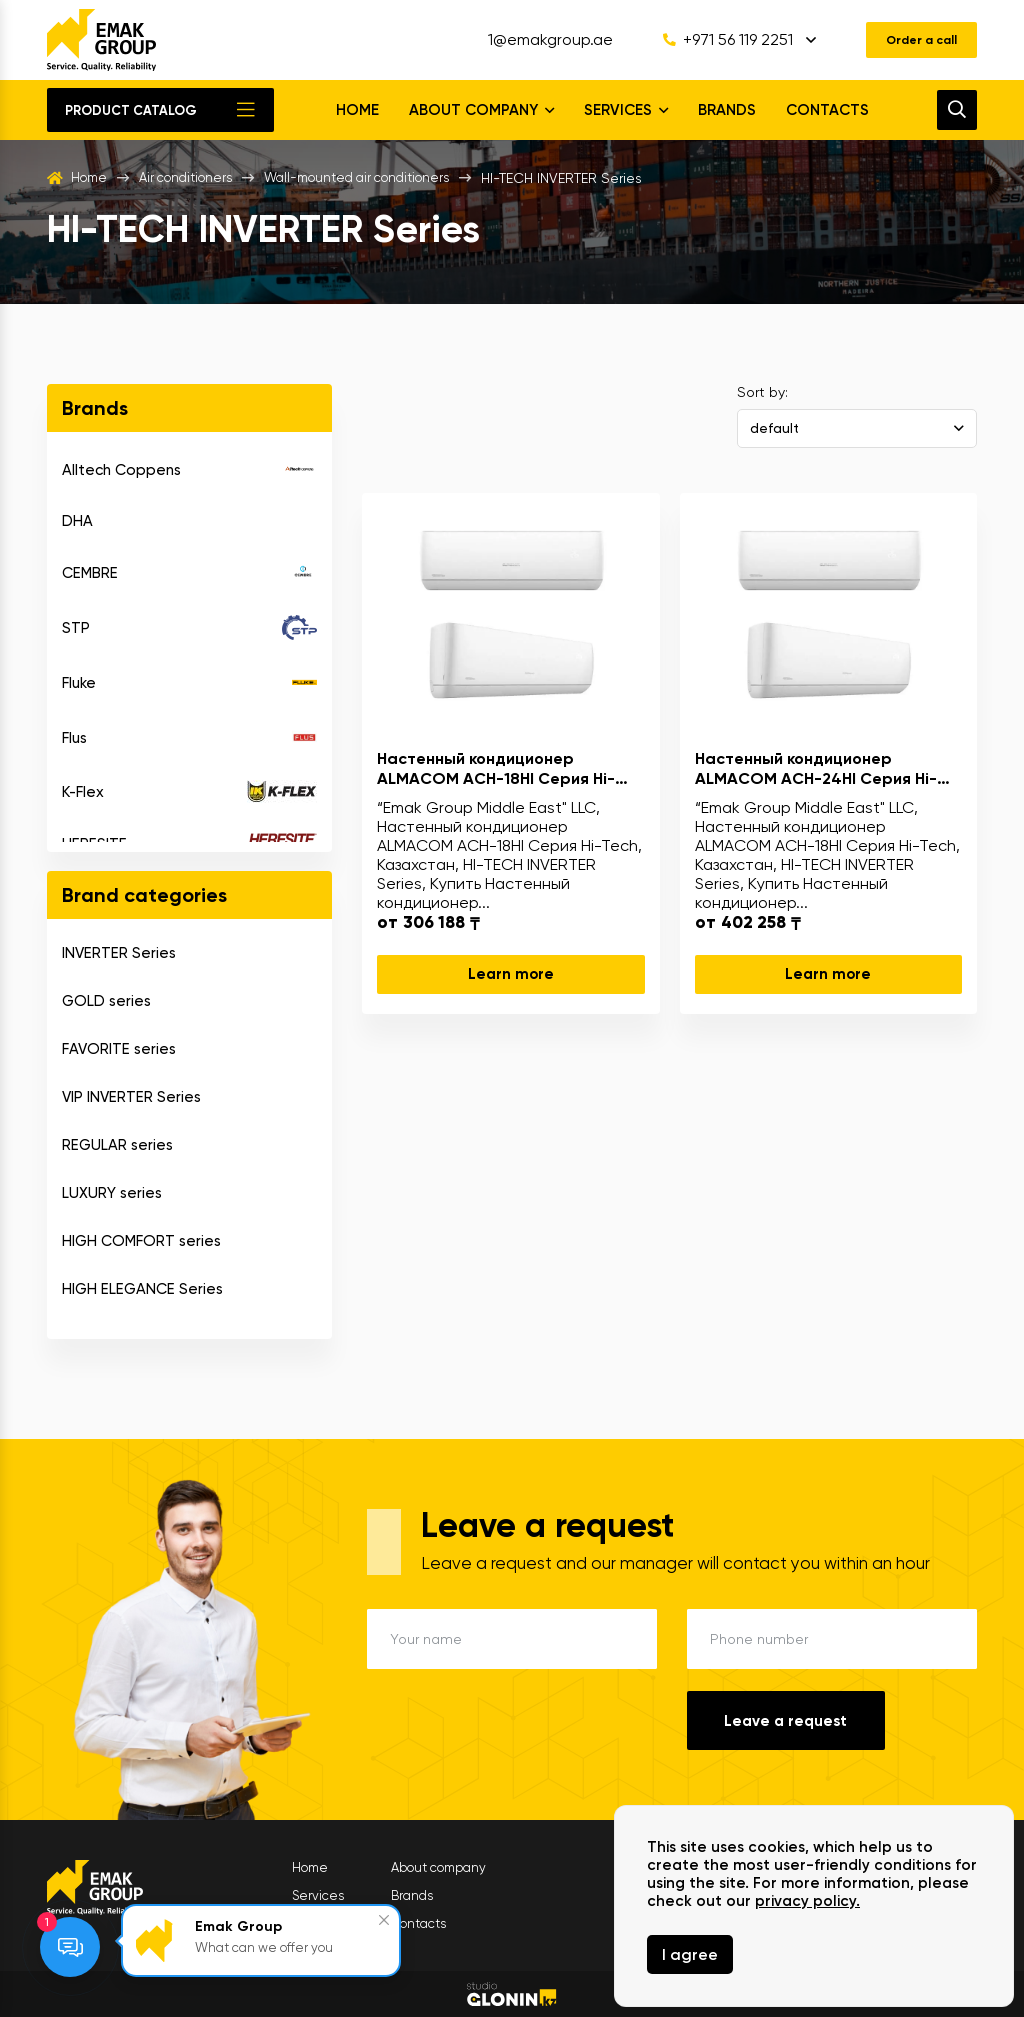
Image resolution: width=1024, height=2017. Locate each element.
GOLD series (106, 1001)
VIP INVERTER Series (131, 1097)
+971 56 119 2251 (712, 40)
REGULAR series (117, 1145)
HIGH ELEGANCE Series (142, 1289)
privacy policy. (807, 1901)
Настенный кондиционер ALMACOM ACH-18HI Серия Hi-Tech (496, 768)
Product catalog (131, 110)
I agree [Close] (690, 1954)
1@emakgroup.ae (534, 40)
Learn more (511, 974)
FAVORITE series (119, 1049)
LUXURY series (112, 1193)
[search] (957, 110)
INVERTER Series (119, 953)
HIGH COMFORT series (141, 1241)
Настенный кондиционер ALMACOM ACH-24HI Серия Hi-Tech (816, 768)
